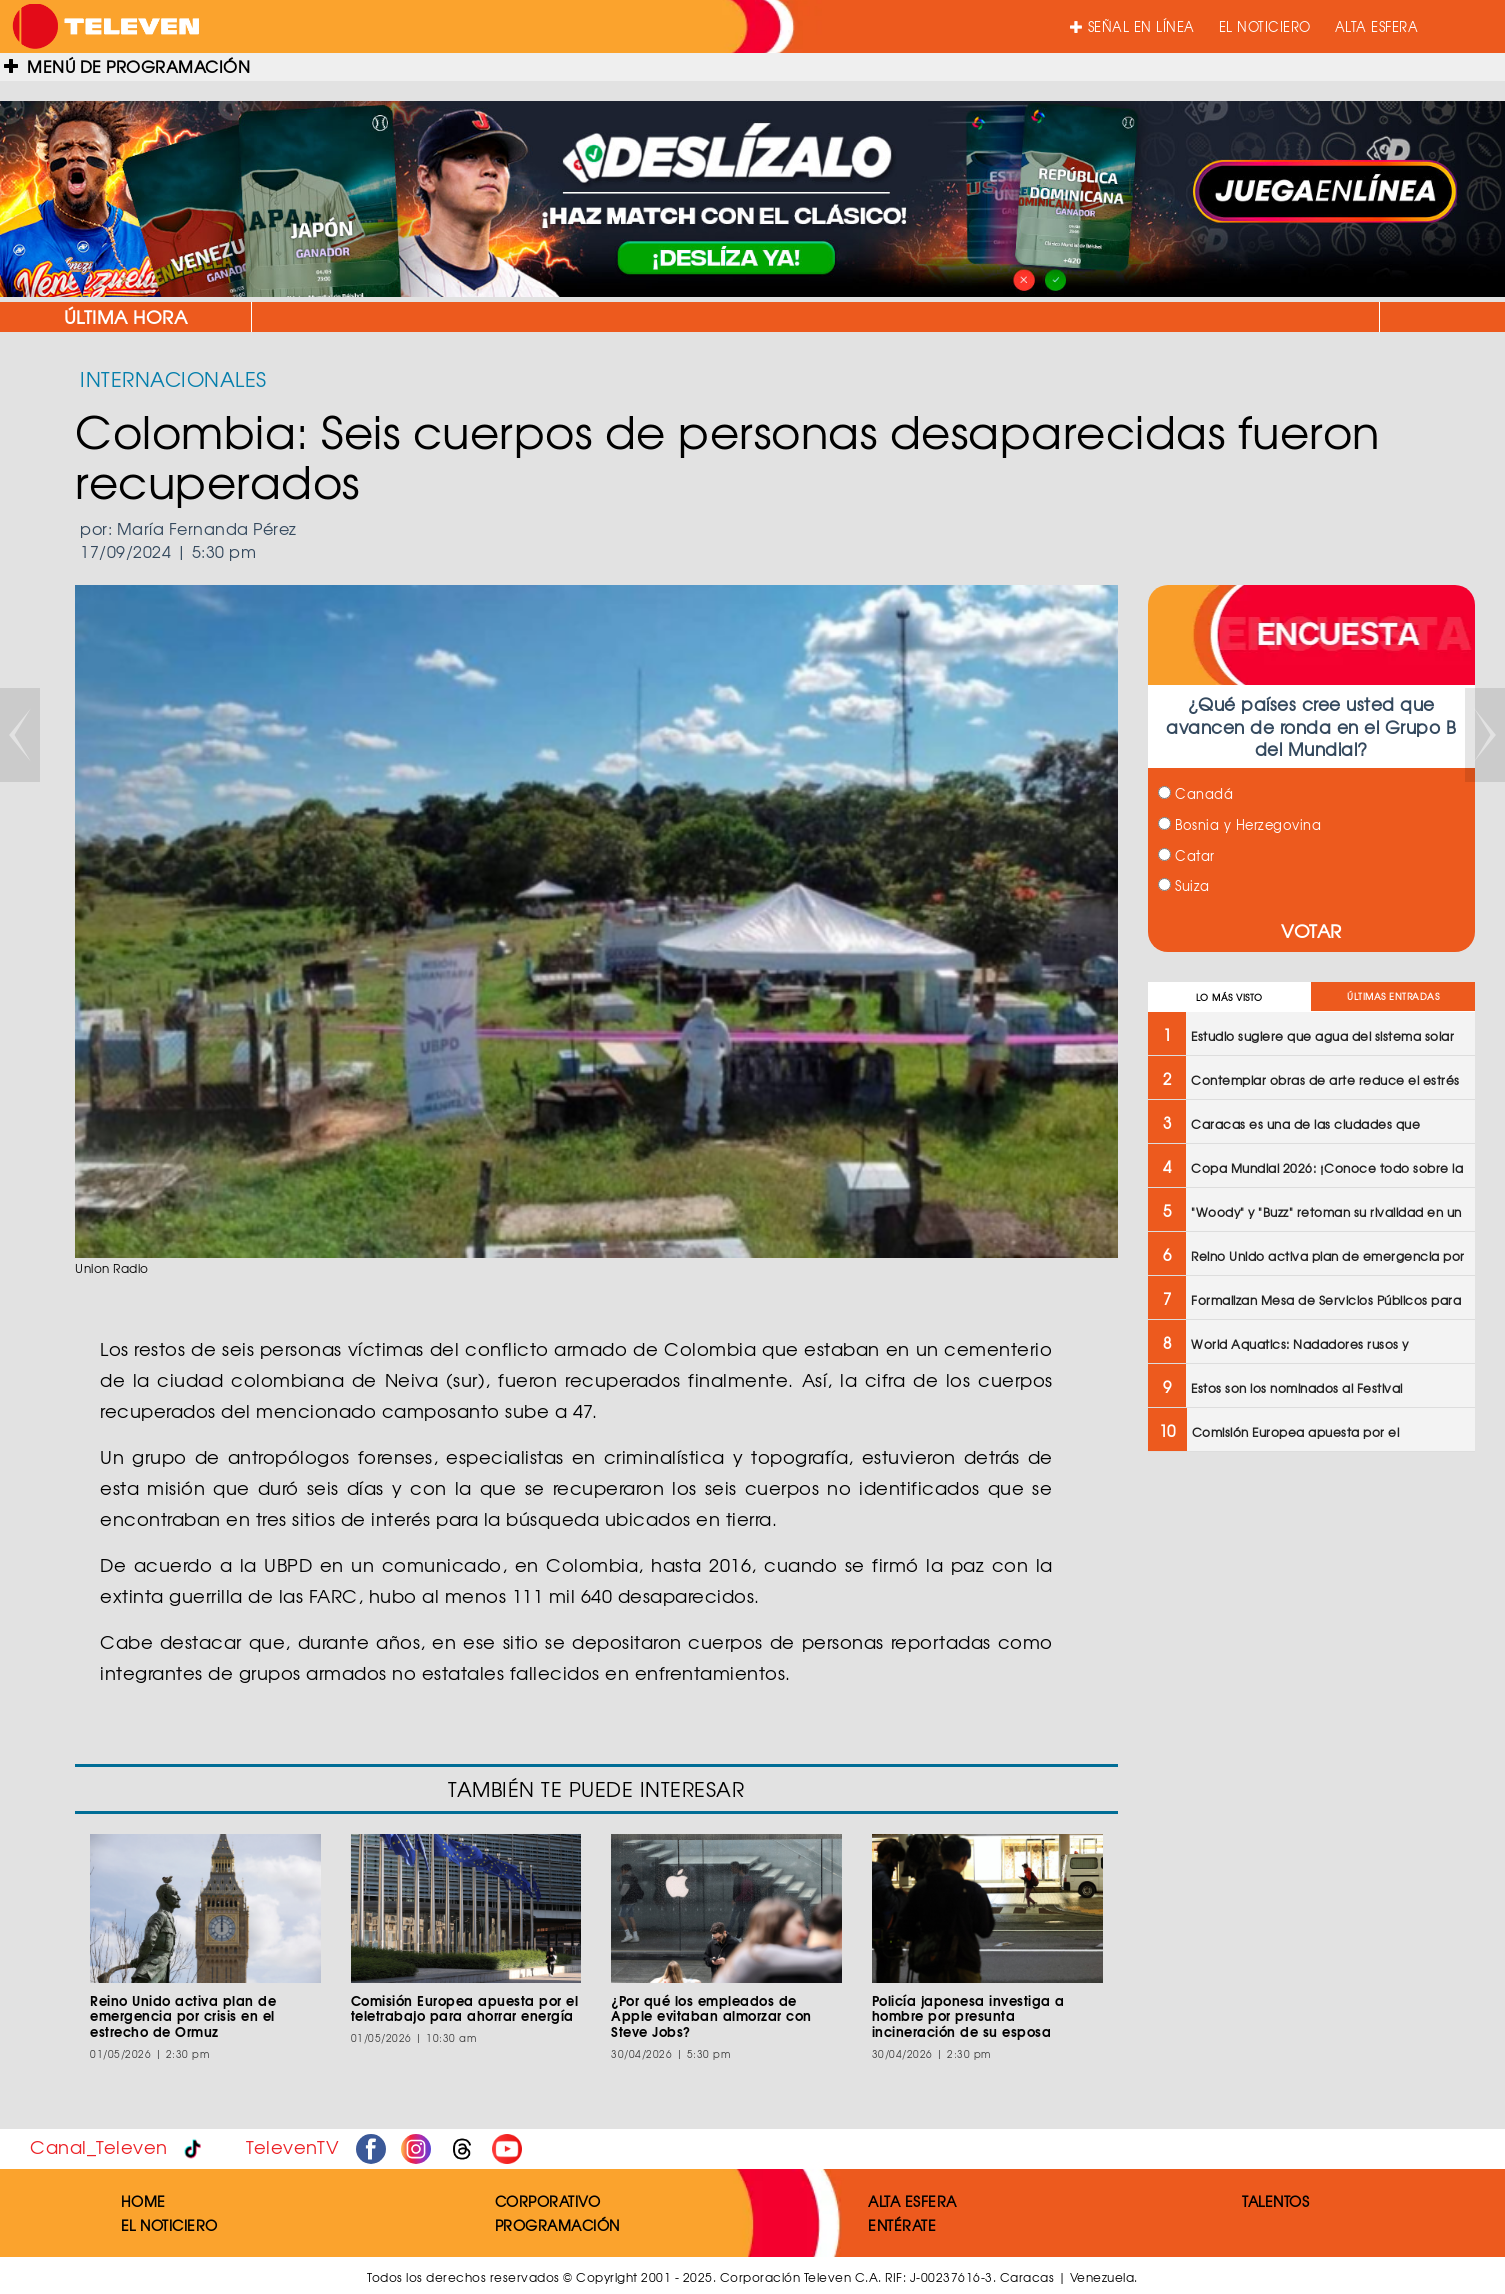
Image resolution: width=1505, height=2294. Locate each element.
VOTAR (1311, 930)
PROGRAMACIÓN (557, 2225)
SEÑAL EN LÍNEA (1132, 26)
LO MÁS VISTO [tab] (1229, 997)
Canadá (1196, 793)
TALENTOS (1275, 2201)
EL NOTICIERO (1265, 26)
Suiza (1184, 885)
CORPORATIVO (548, 2201)
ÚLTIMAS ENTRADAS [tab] (1393, 996)
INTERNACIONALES (173, 378)
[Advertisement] (1310, 1612)
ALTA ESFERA (1377, 26)
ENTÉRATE (902, 2225)
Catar (1186, 855)
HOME (143, 2201)
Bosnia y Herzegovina (1240, 824)
